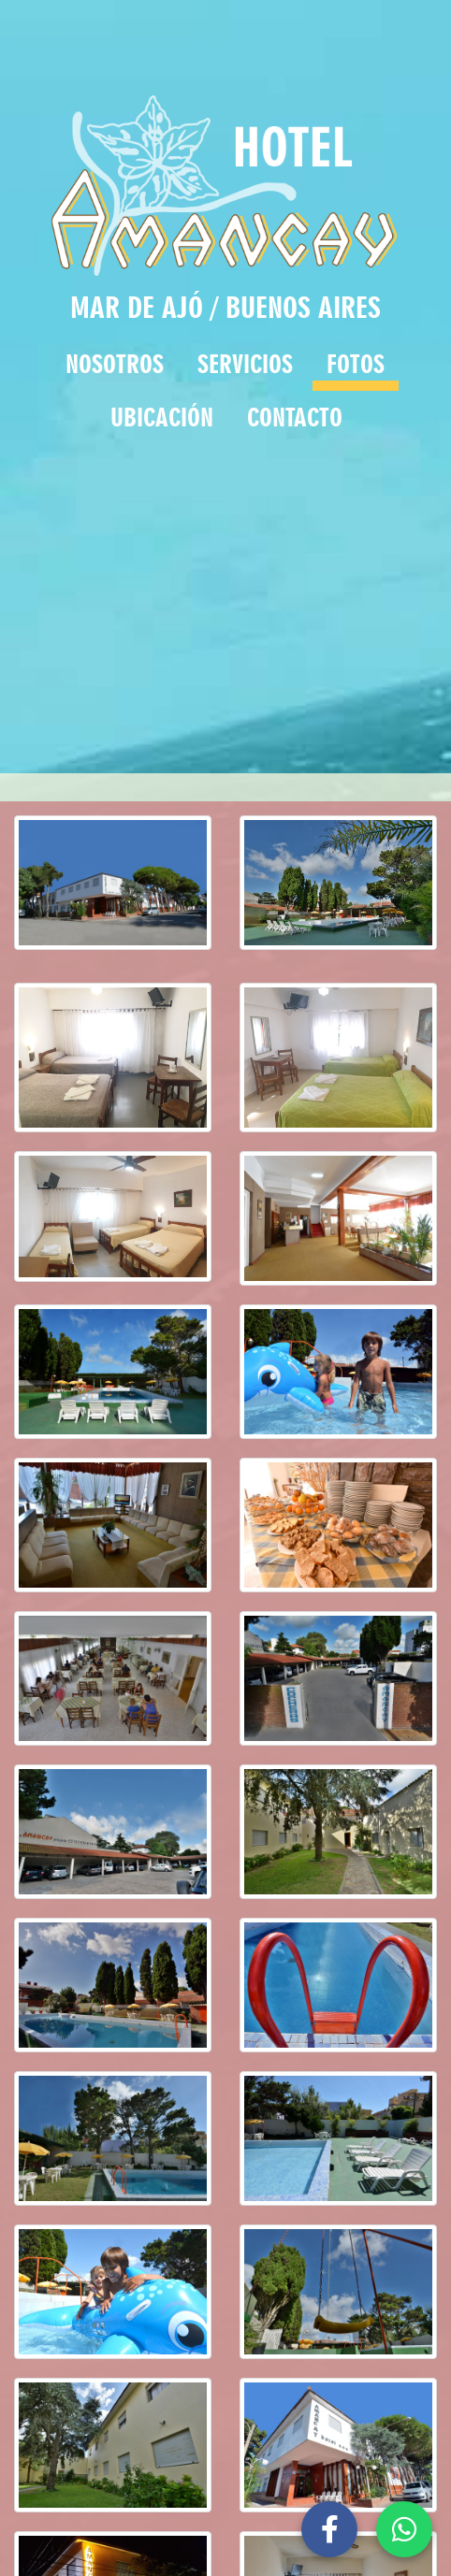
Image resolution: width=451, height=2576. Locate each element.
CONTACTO (294, 417)
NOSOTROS (114, 364)
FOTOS (356, 364)
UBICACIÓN (161, 417)
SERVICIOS (245, 364)
